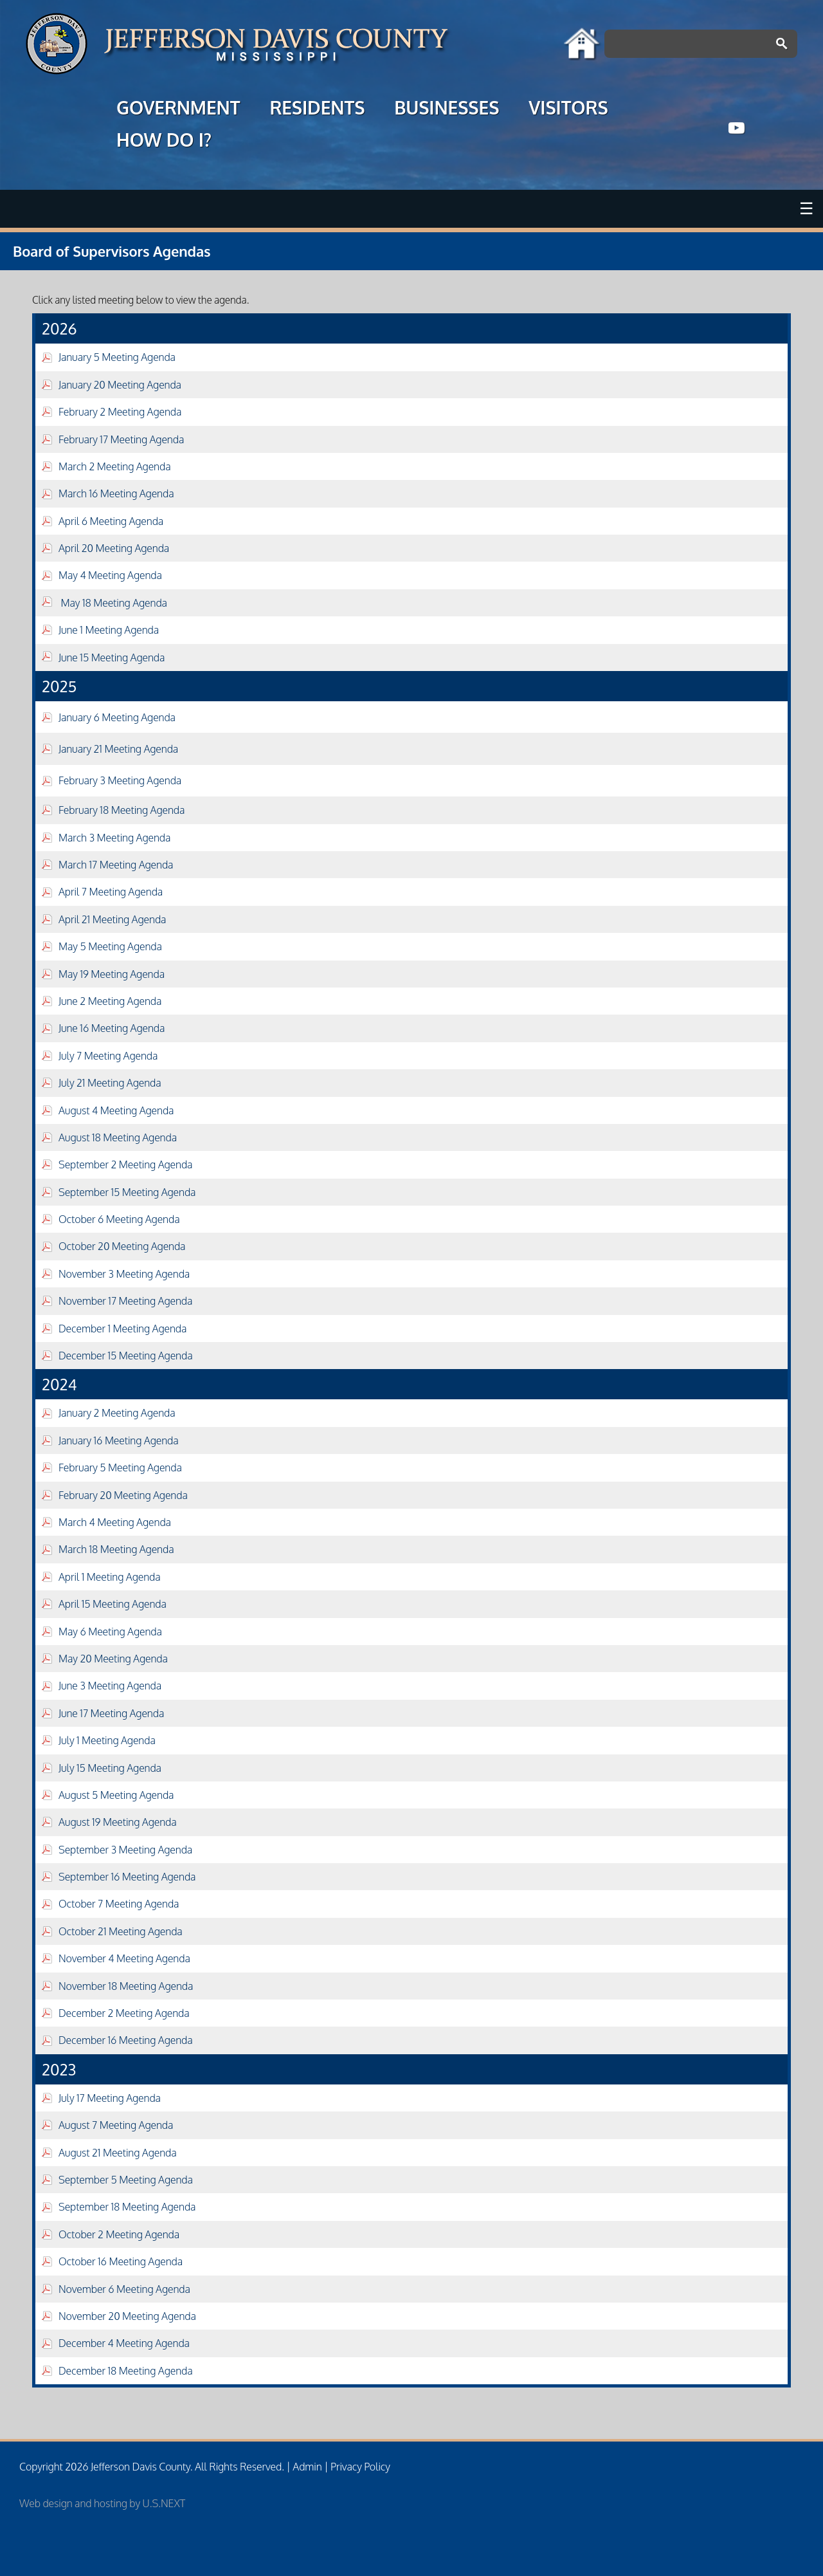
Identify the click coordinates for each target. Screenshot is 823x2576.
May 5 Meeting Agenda (110, 946)
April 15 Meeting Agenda (113, 1603)
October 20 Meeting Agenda (122, 1246)
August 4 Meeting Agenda (116, 1110)
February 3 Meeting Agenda (120, 780)
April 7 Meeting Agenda (111, 891)
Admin (307, 2466)
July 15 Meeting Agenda (110, 1768)
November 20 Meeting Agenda (127, 2316)
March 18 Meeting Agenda (116, 1549)
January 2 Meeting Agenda (117, 1412)
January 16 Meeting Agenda (119, 1440)
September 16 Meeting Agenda (127, 1876)
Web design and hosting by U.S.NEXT (102, 2503)
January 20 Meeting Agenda (120, 384)
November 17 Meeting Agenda (125, 1300)
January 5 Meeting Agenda (117, 357)
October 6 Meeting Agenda (119, 1219)
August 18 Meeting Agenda (118, 1137)
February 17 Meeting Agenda (121, 439)
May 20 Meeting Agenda (113, 1658)
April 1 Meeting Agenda (110, 1576)
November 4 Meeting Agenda (124, 1958)
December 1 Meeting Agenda (122, 1328)
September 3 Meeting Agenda (125, 1849)
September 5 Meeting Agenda (126, 2179)
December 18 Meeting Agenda (126, 2370)
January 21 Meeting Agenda (118, 748)
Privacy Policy (360, 2466)
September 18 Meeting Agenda (127, 2206)
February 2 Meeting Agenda (120, 411)
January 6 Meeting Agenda (117, 717)
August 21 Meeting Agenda (118, 2152)
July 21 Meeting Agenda (110, 1082)
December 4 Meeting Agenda (124, 2343)
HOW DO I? (164, 141)
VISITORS (568, 109)
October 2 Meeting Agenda (119, 2234)
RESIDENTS (317, 109)
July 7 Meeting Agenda (108, 1055)
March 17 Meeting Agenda (116, 864)
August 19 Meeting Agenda (118, 1822)
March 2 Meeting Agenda (114, 466)
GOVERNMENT (178, 109)
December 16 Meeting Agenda (126, 2040)
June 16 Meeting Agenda (112, 1028)
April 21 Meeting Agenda (112, 919)
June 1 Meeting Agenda (109, 629)
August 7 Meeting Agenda (116, 2125)
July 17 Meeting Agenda (110, 2098)
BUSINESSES (446, 109)
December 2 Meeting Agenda (124, 2013)
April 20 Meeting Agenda (114, 548)
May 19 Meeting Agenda (112, 974)
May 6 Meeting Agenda (110, 1631)
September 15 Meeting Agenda (127, 1192)
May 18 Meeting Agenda (104, 602)
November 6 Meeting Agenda (124, 2289)
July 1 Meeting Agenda (107, 1740)
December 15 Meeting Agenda (125, 1355)
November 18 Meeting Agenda (126, 1986)
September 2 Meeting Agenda (125, 1164)
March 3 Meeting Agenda (114, 837)
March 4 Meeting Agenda (115, 1522)
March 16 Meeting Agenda (116, 493)
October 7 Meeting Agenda (119, 1903)
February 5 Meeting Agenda (120, 1467)
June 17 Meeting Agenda (111, 1713)
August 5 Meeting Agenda (116, 1795)
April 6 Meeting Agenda (111, 521)
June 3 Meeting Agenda (110, 1685)
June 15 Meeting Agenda (112, 657)
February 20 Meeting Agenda (123, 1495)
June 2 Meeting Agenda (110, 1001)
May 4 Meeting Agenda (110, 575)
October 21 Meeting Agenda (121, 1931)
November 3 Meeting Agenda (124, 1273)
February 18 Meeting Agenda (122, 810)
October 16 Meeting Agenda (121, 2261)
